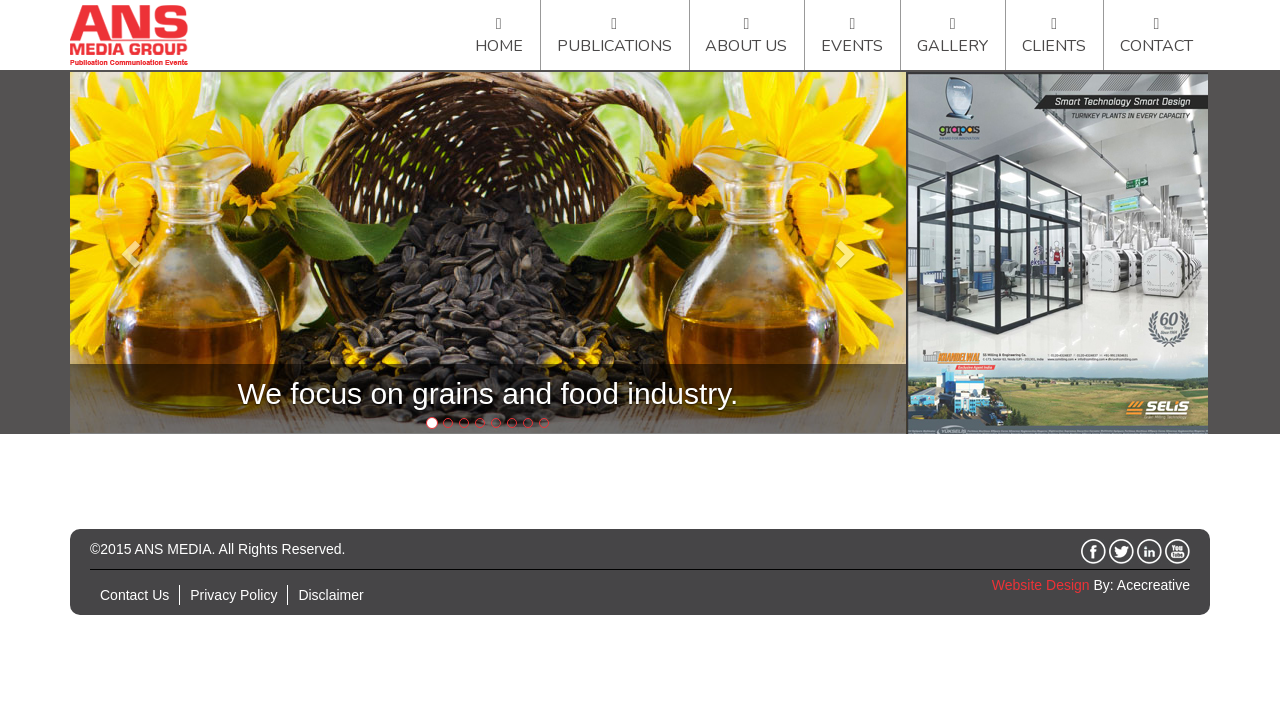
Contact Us (134, 595)
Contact (1156, 46)
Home (499, 46)
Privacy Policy (233, 595)
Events (852, 46)
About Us (746, 46)
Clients (1054, 46)
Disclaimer (330, 595)
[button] (132, 253)
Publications (614, 46)
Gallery (952, 46)
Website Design (1041, 585)
